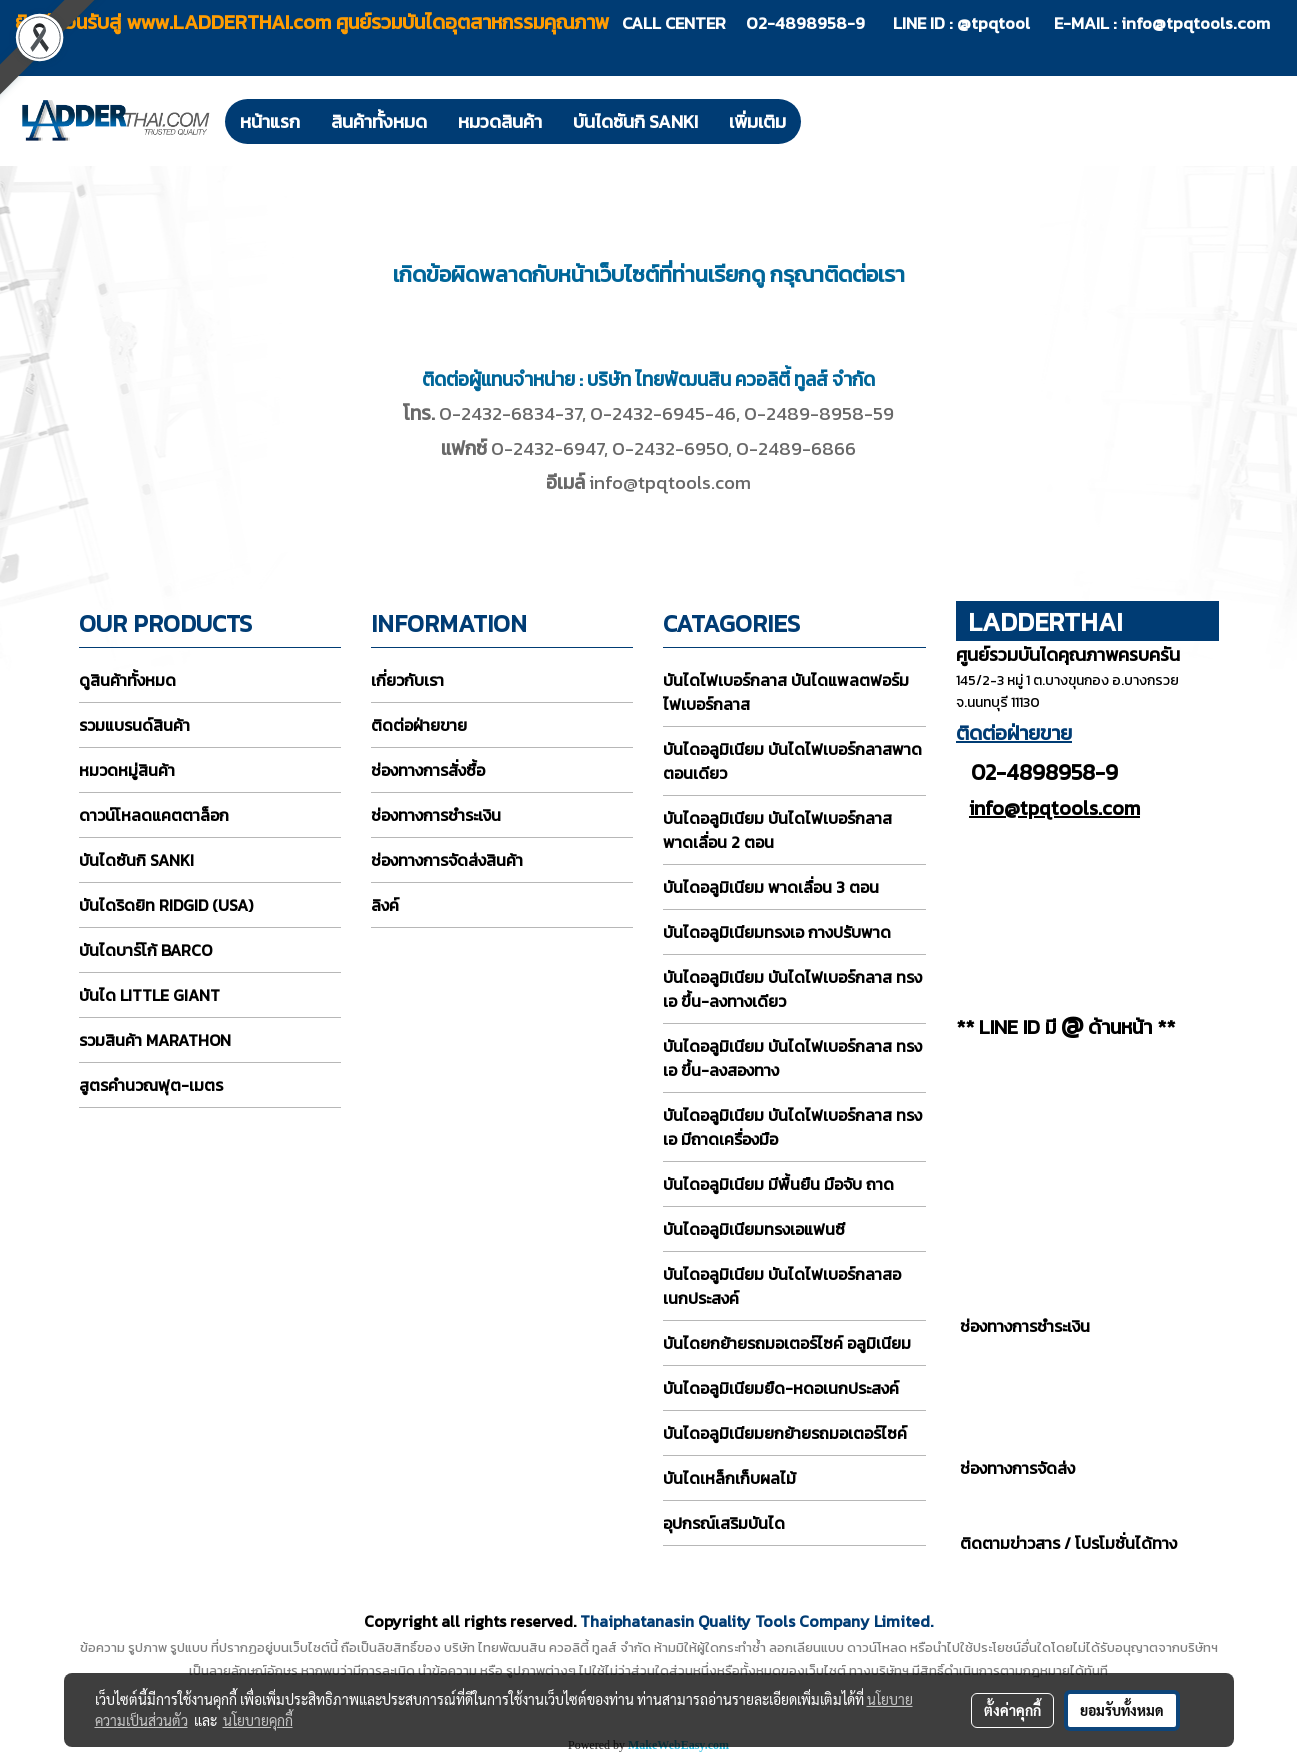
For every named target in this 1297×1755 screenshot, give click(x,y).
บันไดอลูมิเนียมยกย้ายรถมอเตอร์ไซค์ (785, 1433)
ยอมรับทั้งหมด (1122, 1710)
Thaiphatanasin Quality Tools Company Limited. (756, 1621)
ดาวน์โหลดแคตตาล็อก (154, 815)
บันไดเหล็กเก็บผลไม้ (729, 1478)
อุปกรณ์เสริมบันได (724, 1523)
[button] (819, 121)
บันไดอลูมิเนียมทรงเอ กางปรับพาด (777, 932)
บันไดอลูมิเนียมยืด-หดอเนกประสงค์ (781, 1388)
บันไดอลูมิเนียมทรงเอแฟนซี (754, 1229)
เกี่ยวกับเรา (407, 680)
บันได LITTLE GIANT (149, 995)
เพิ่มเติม (757, 121)
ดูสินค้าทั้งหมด (127, 680)
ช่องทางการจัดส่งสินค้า (447, 860)
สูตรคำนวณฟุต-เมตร (151, 1085)
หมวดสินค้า (500, 121)
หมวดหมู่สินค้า (127, 770)
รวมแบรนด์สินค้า (134, 725)
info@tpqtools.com (1195, 23)
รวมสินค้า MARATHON (155, 1040)
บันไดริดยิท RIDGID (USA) (166, 905)
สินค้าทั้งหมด (379, 121)
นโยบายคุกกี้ (258, 1720)
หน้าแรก (270, 121)
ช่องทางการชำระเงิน (436, 815)
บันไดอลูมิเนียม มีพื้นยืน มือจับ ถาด (778, 1184)
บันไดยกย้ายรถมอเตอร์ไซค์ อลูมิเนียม (787, 1343)
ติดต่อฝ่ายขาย (419, 725)
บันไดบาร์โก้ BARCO (145, 950)
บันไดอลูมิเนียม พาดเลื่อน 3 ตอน (771, 887)
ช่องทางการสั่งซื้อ (428, 770)
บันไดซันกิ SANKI (635, 121)
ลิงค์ (385, 905)
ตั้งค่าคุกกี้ (1012, 1710)
